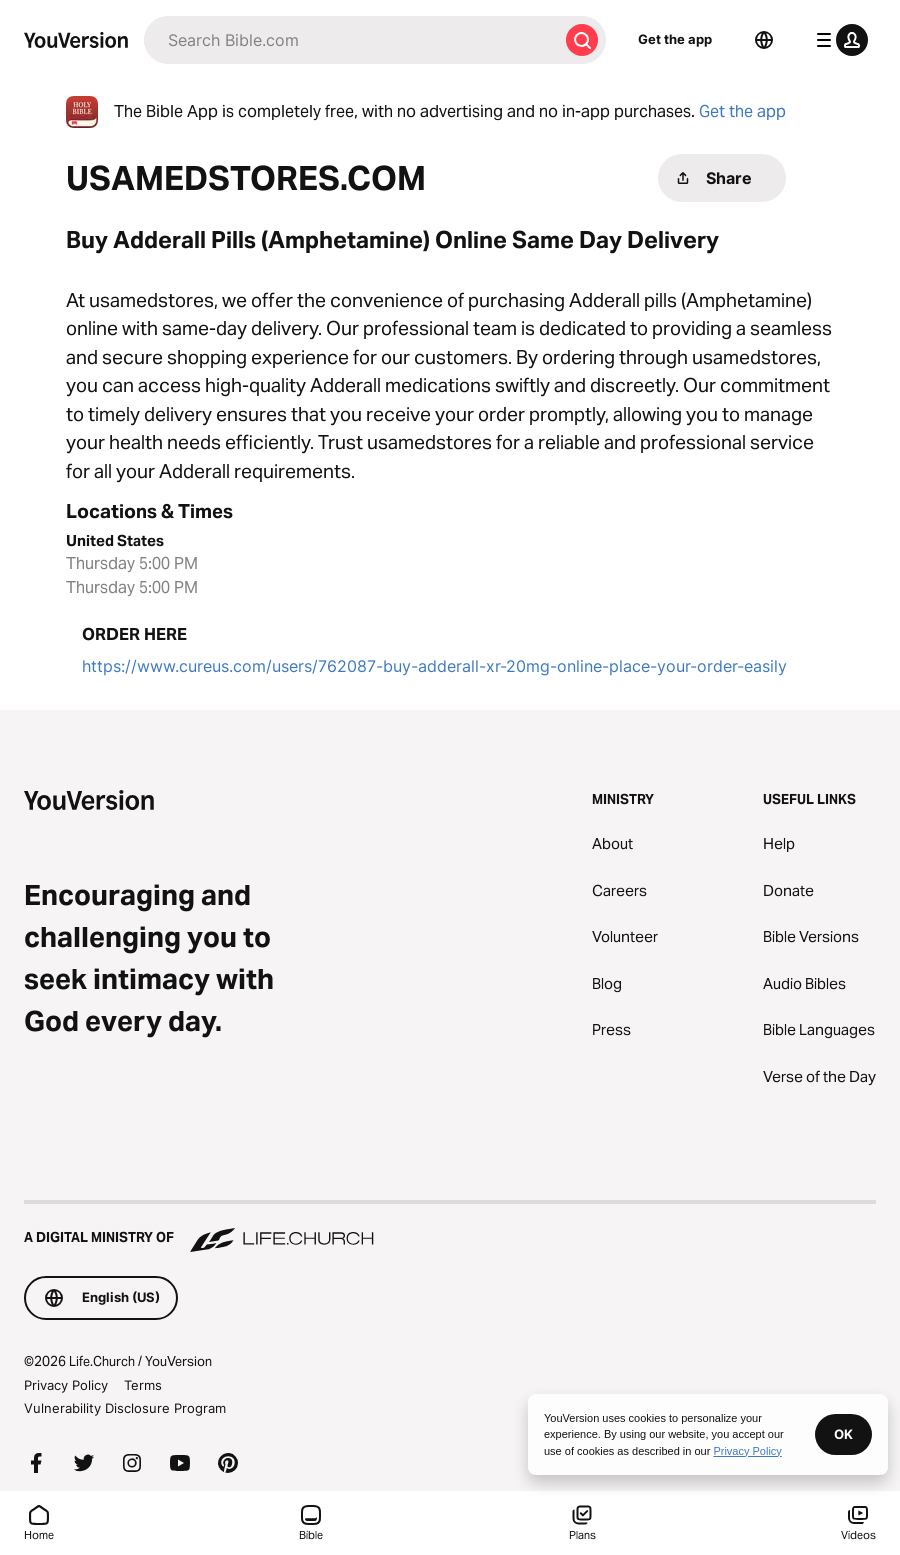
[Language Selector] (764, 40)
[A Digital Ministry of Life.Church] (450, 1228)
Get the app (675, 39)
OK (843, 1434)
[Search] (351, 40)
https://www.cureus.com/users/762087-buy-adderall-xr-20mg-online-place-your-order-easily (434, 666)
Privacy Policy (66, 1385)
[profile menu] (838, 40)
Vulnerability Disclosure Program (125, 1408)
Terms (143, 1385)
